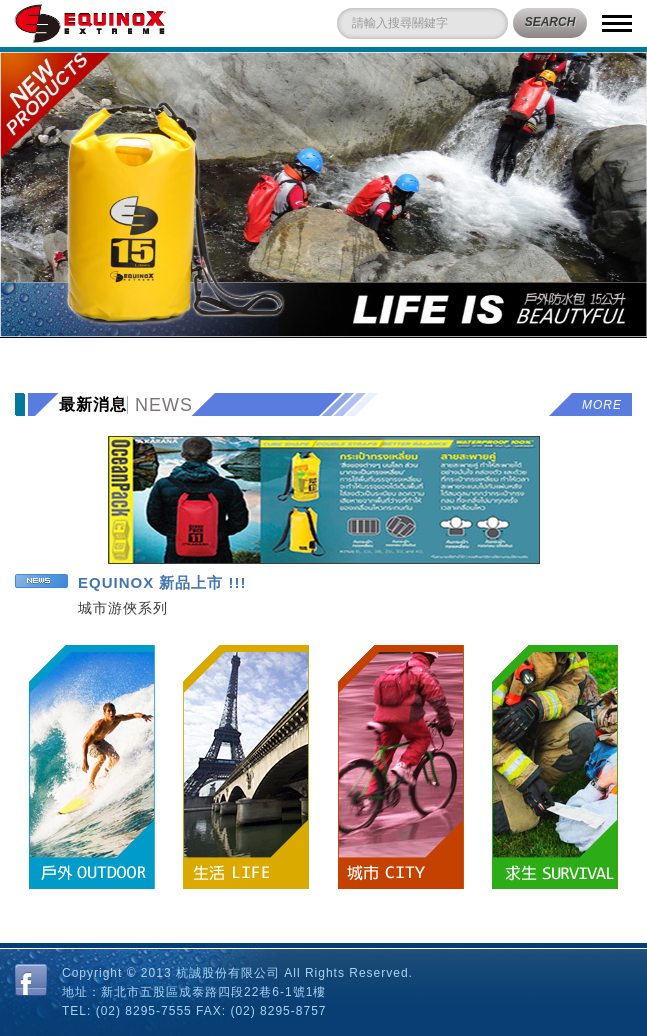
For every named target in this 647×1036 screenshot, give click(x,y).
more (602, 405)
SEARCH (550, 22)
